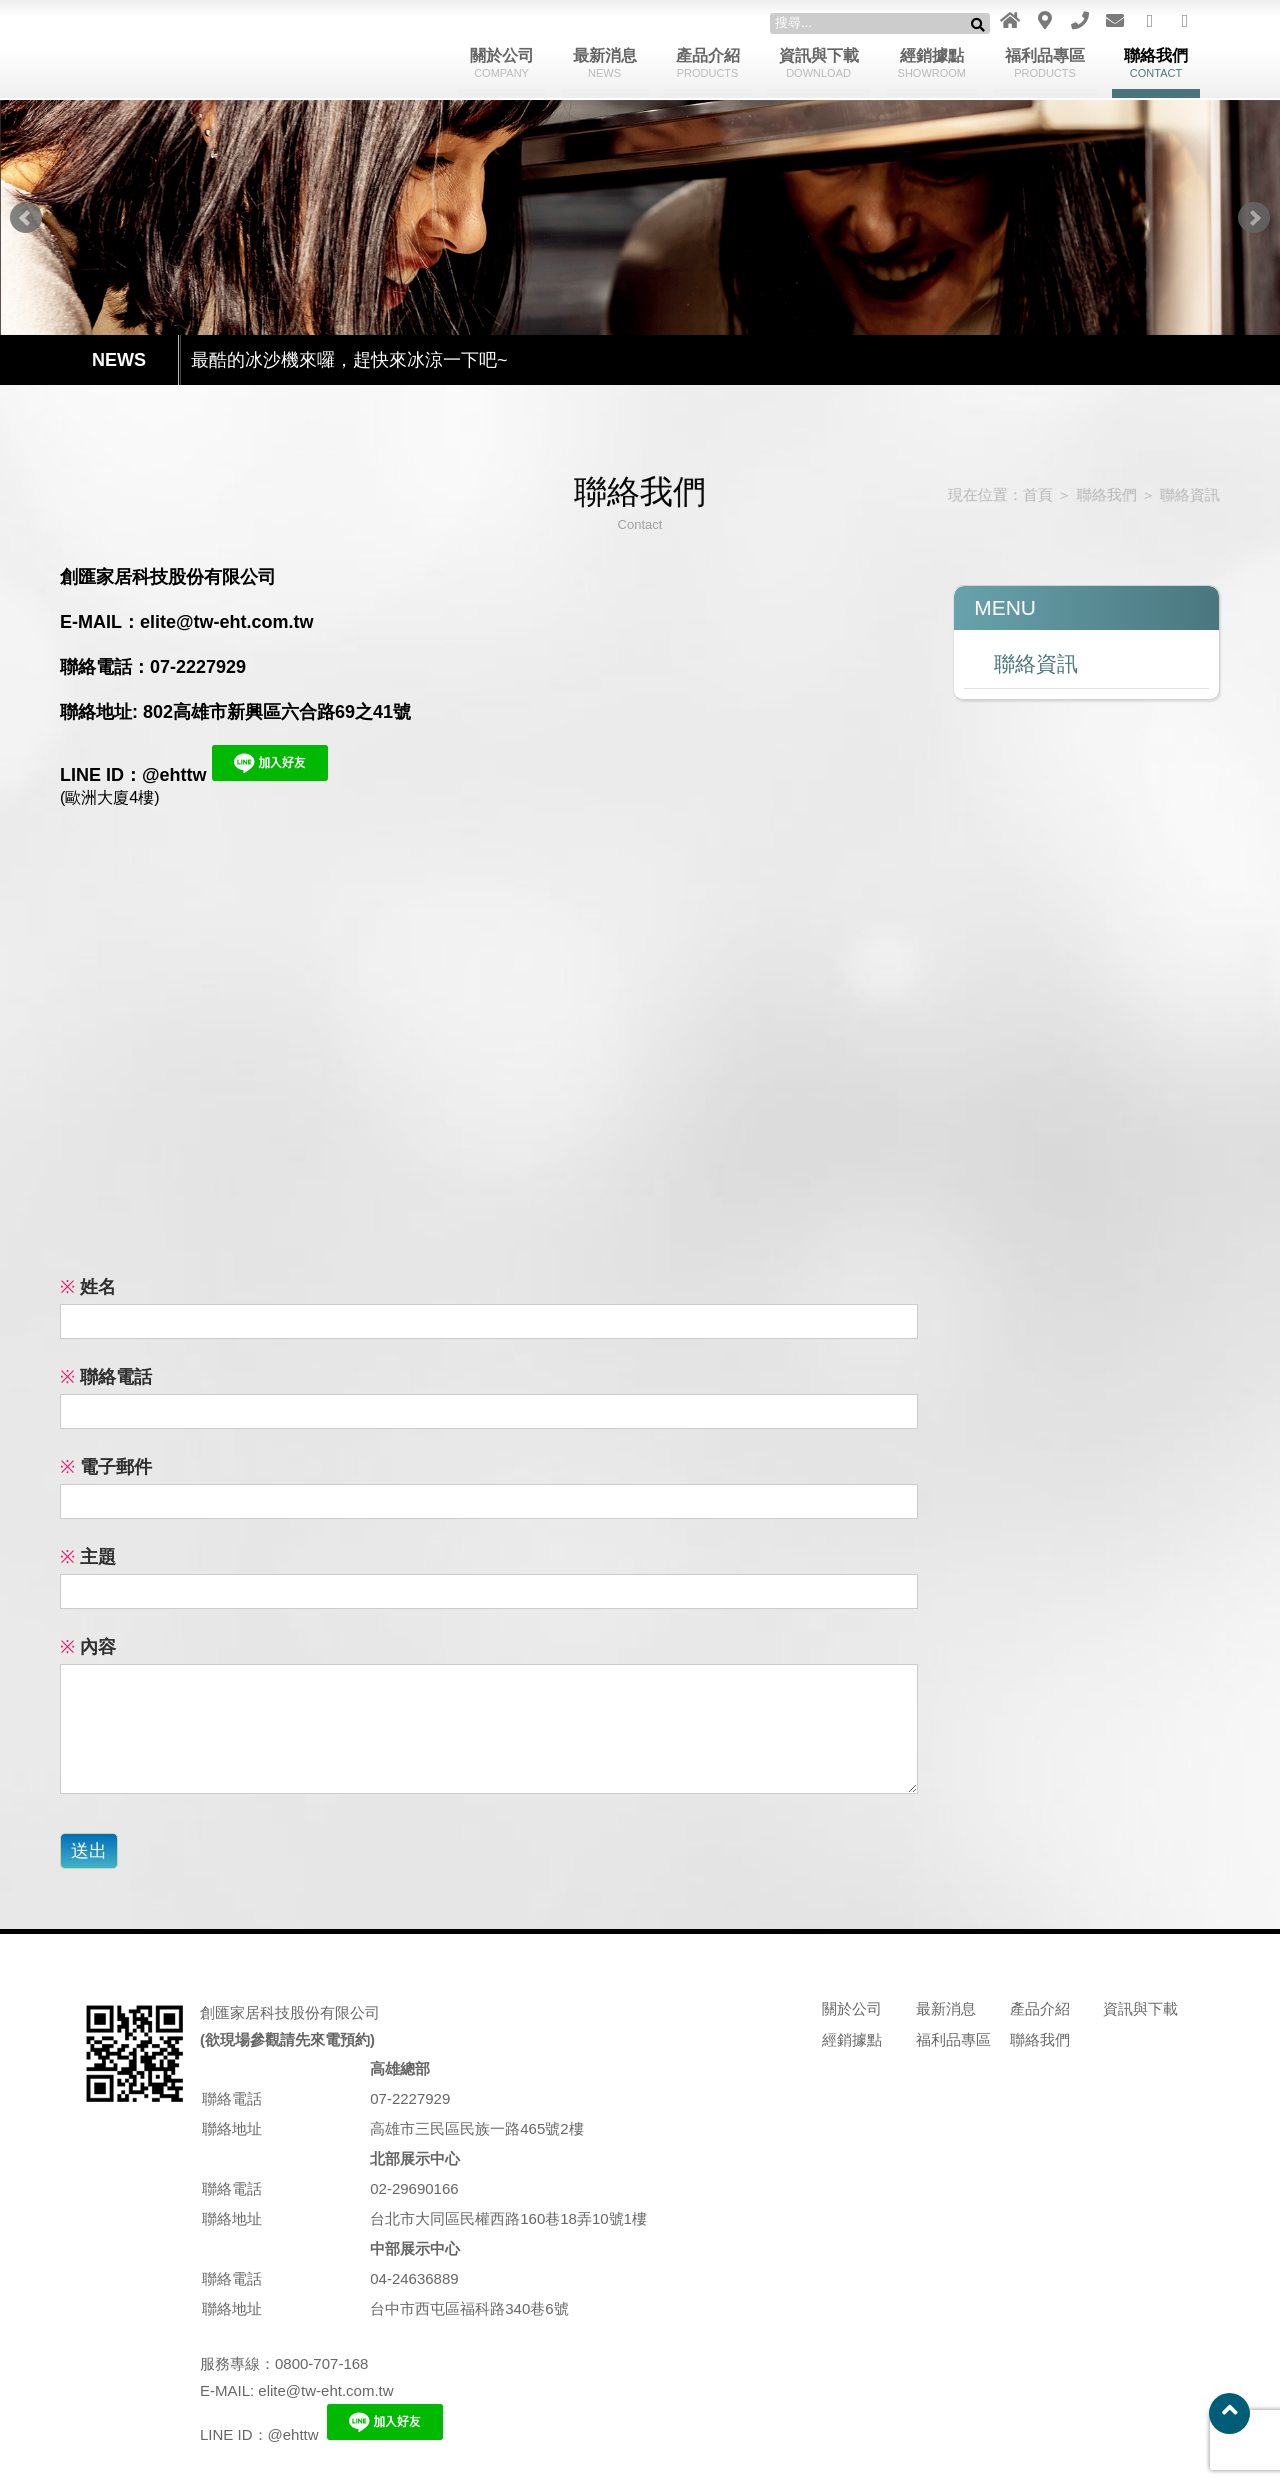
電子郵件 (106, 1467)
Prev (26, 218)
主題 (88, 1557)
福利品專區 (1045, 63)
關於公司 (502, 63)
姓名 (88, 1287)
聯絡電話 (106, 1377)
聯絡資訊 (1173, 494)
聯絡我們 (1156, 63)
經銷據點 (932, 63)
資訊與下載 (819, 63)
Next (1254, 218)
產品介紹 (708, 63)
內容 (88, 1647)
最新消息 (605, 63)
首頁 (1024, 494)
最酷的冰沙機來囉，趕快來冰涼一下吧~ (349, 360)
